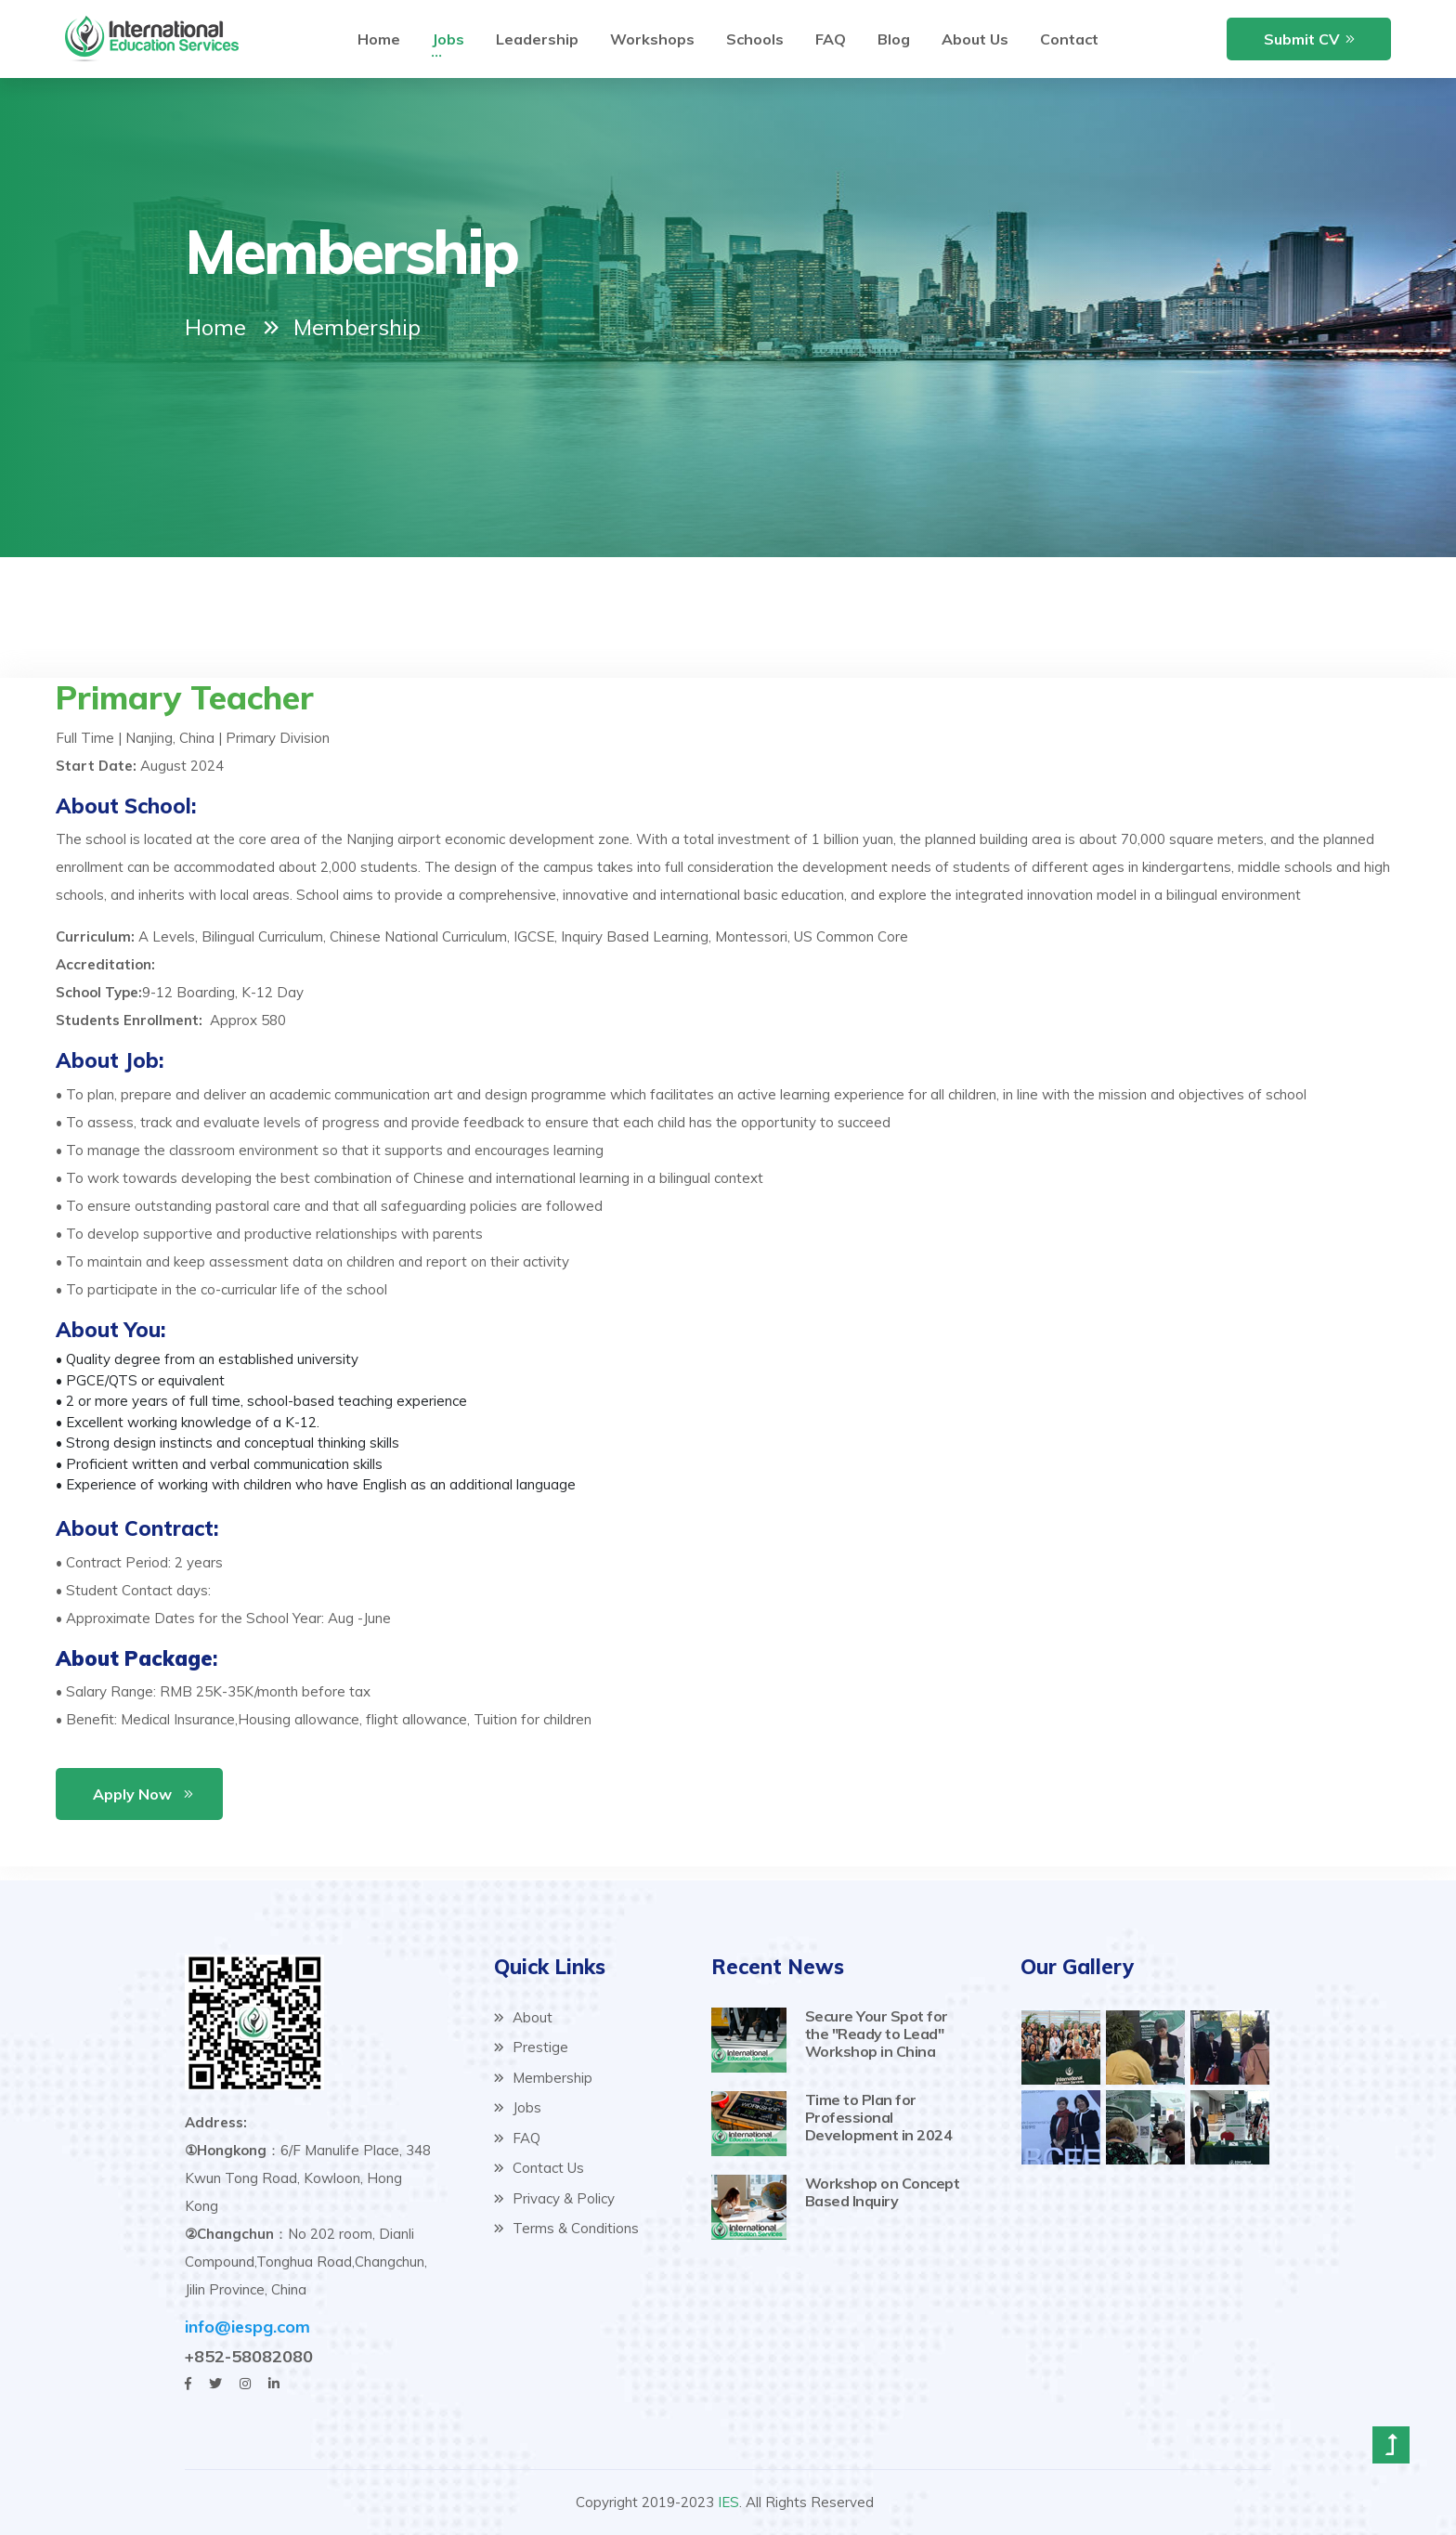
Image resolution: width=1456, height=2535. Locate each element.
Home (215, 327)
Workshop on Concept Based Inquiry (882, 2192)
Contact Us (539, 2168)
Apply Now (132, 1794)
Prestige (531, 2047)
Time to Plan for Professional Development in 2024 (879, 2117)
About (523, 2017)
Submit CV (1302, 39)
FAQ (517, 2138)
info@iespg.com (247, 2326)
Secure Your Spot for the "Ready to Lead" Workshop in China (876, 2033)
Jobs (517, 2107)
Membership (543, 2077)
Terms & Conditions (566, 2228)
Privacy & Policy (554, 2198)
